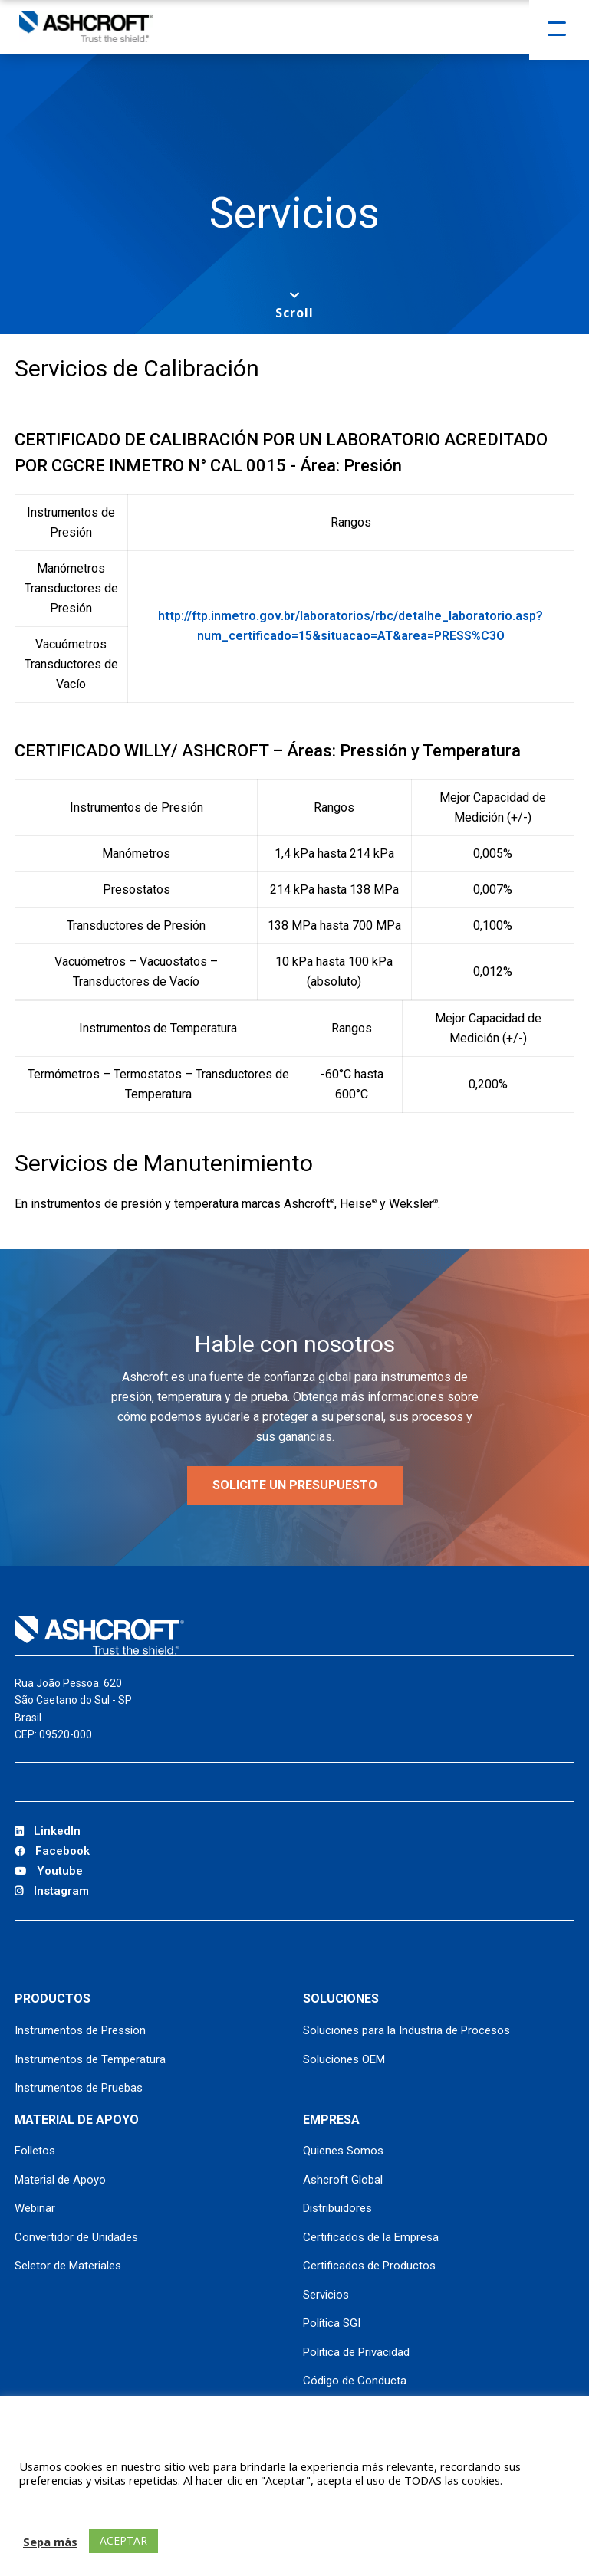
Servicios (326, 2295)
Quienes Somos (343, 2151)
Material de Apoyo (60, 2180)
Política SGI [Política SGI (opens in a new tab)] (331, 2323)
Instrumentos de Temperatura (90, 2059)
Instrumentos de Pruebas (79, 2088)
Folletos (35, 2151)
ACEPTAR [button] (123, 2540)
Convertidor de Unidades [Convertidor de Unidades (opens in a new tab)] (76, 2237)
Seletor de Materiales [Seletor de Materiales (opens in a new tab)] (68, 2265)
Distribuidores (337, 2208)
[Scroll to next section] (294, 305)
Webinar (35, 2208)
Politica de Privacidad (356, 2352)
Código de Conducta (354, 2380)
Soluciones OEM (344, 2059)
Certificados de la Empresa (371, 2237)
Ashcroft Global (343, 2180)
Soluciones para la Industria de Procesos (406, 2030)
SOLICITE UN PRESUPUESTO (294, 1485)
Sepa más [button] (50, 2541)
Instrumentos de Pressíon (80, 2030)
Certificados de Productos (369, 2265)
